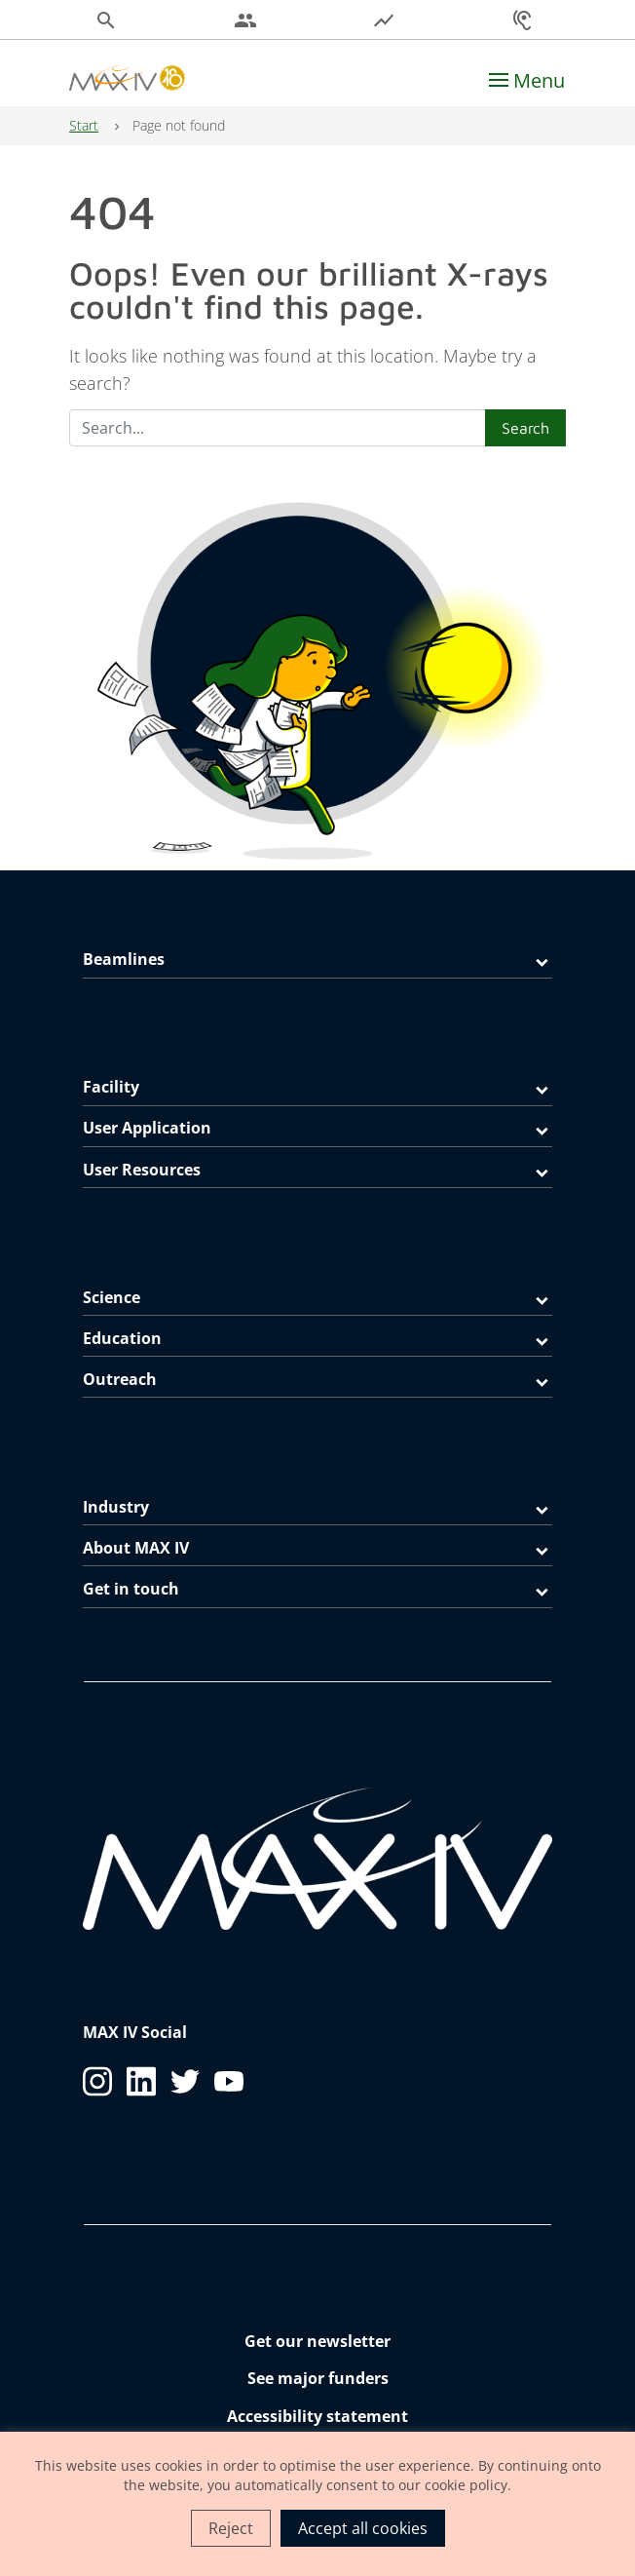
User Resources (142, 1169)
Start (83, 125)
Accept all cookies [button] (363, 2528)
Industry (116, 1507)
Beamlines (124, 959)
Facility (111, 1086)
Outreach (120, 1379)
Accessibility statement (317, 2416)
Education (122, 1338)
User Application (147, 1127)
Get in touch (131, 1588)
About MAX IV (136, 1547)
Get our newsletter (317, 2341)
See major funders (318, 2378)
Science (111, 1297)
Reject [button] (230, 2528)
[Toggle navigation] (526, 81)
